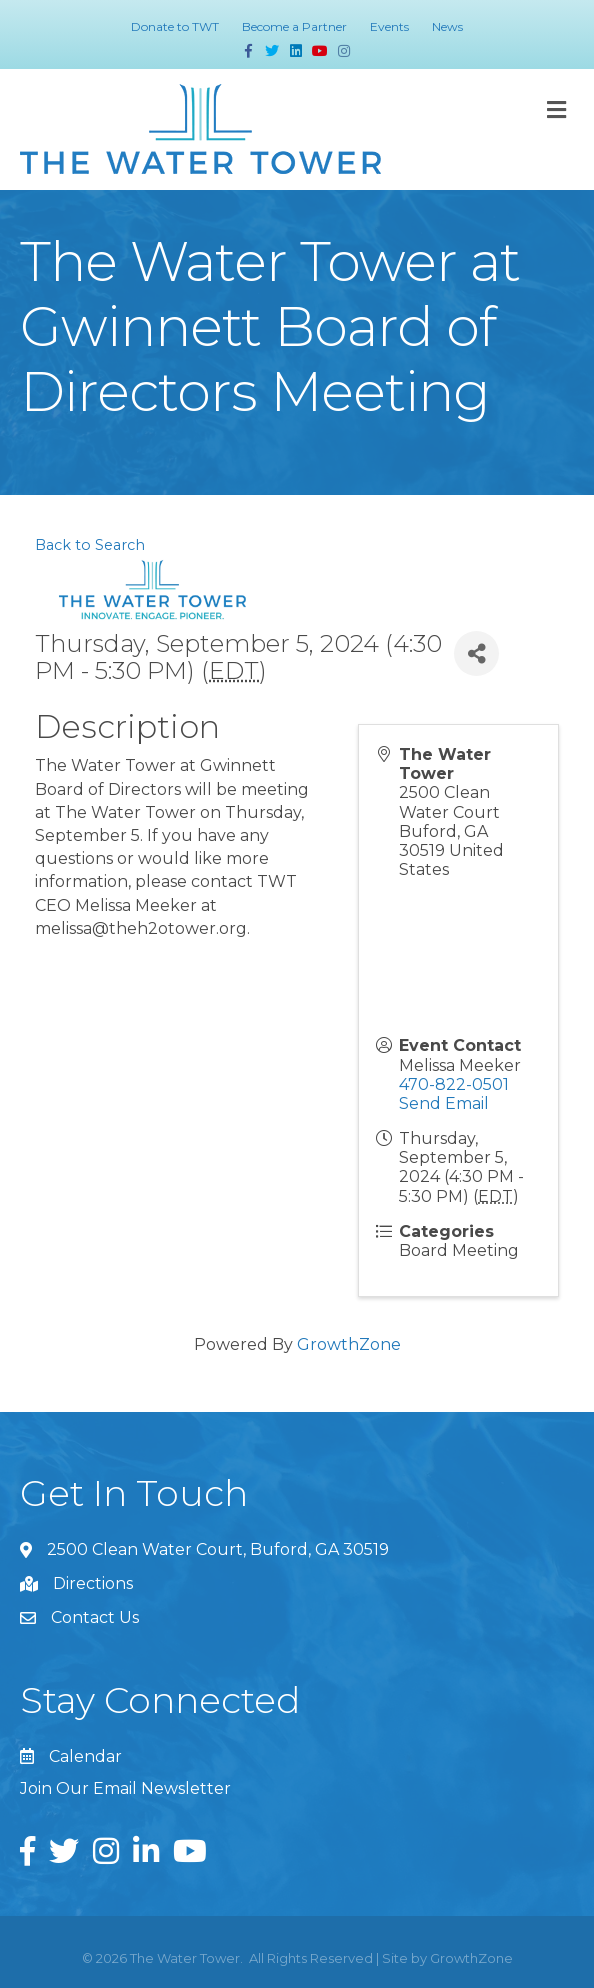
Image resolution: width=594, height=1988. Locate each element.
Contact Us (95, 1617)
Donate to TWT (175, 26)
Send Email (444, 1103)
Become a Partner (294, 26)
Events (389, 26)
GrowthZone (349, 1344)
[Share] (476, 653)
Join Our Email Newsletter (125, 1788)
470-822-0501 (454, 1084)
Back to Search (90, 545)
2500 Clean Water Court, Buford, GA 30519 (218, 1549)
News (447, 26)
